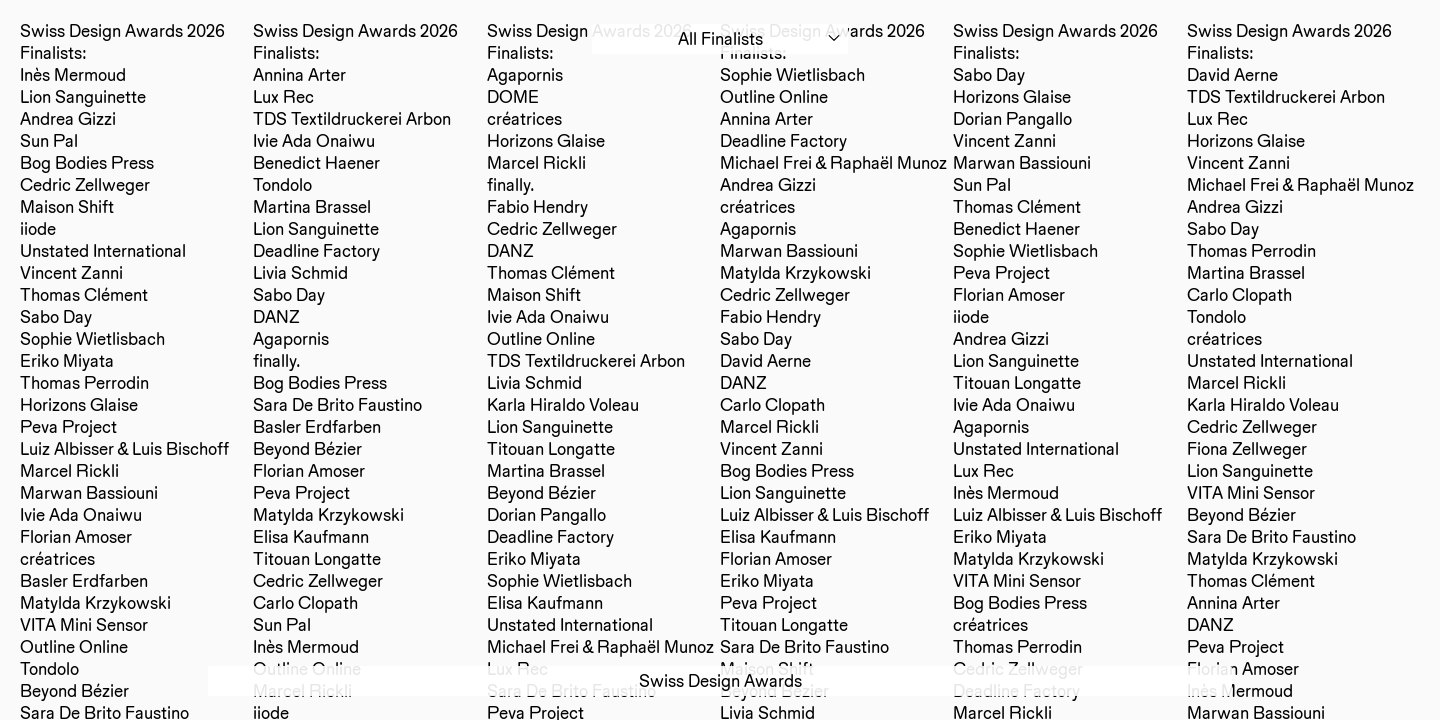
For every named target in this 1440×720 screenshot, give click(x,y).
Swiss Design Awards (720, 680)
